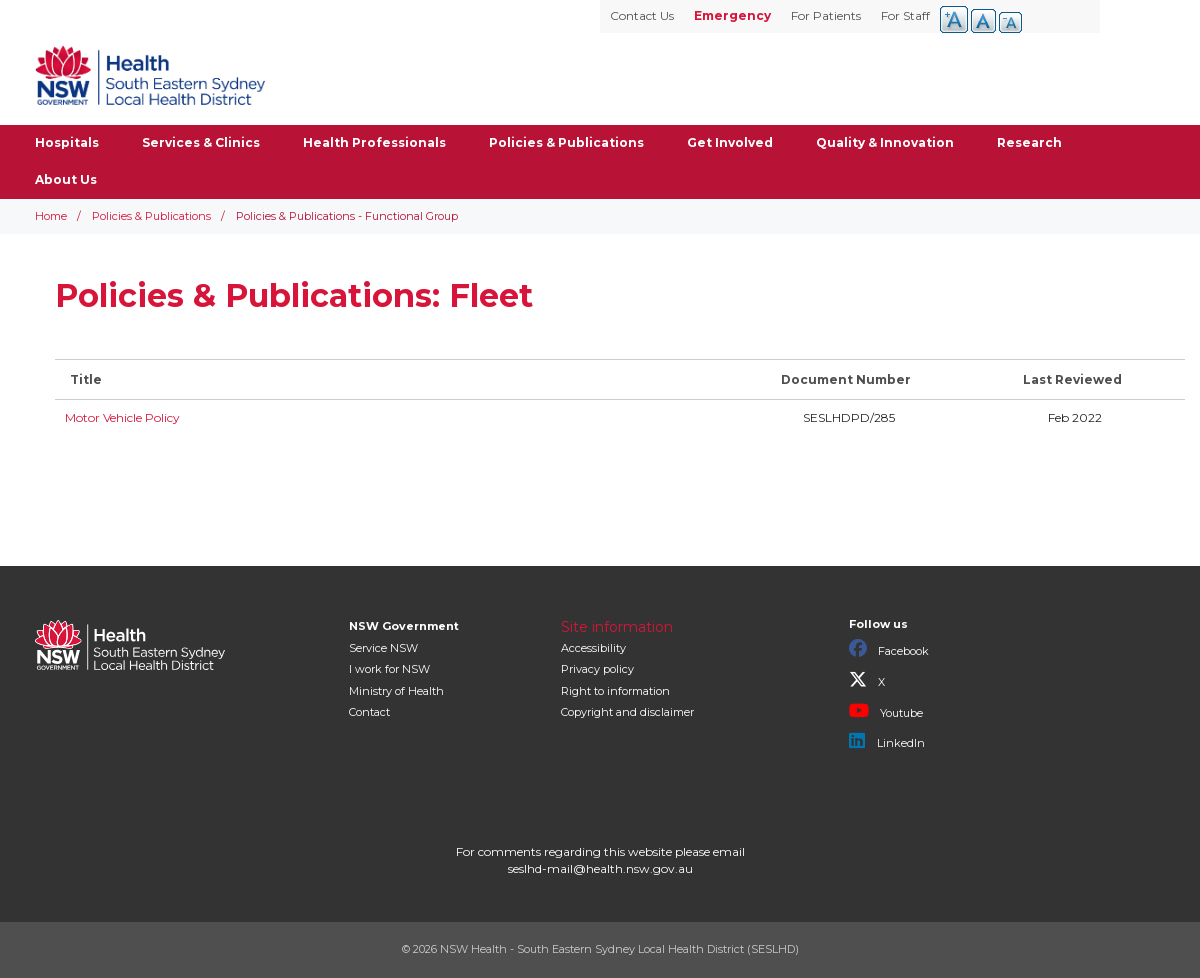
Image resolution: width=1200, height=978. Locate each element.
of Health (396, 691)
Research (1029, 142)
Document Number (846, 379)
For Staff (905, 15)
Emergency (732, 15)
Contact (369, 712)
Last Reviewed (1072, 379)
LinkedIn (887, 741)
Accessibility (593, 648)
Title (86, 379)
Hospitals (67, 142)
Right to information (615, 691)
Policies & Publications (566, 142)
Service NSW (383, 648)
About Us (66, 179)
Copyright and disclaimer (627, 712)
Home (51, 216)
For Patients (826, 15)
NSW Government (404, 626)
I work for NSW (389, 669)
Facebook (889, 649)
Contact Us (642, 15)
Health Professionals (374, 142)
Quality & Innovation (885, 142)
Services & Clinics (201, 142)
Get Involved (730, 142)
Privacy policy (597, 669)
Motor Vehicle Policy (122, 417)
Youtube (886, 711)
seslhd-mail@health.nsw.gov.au (600, 868)
